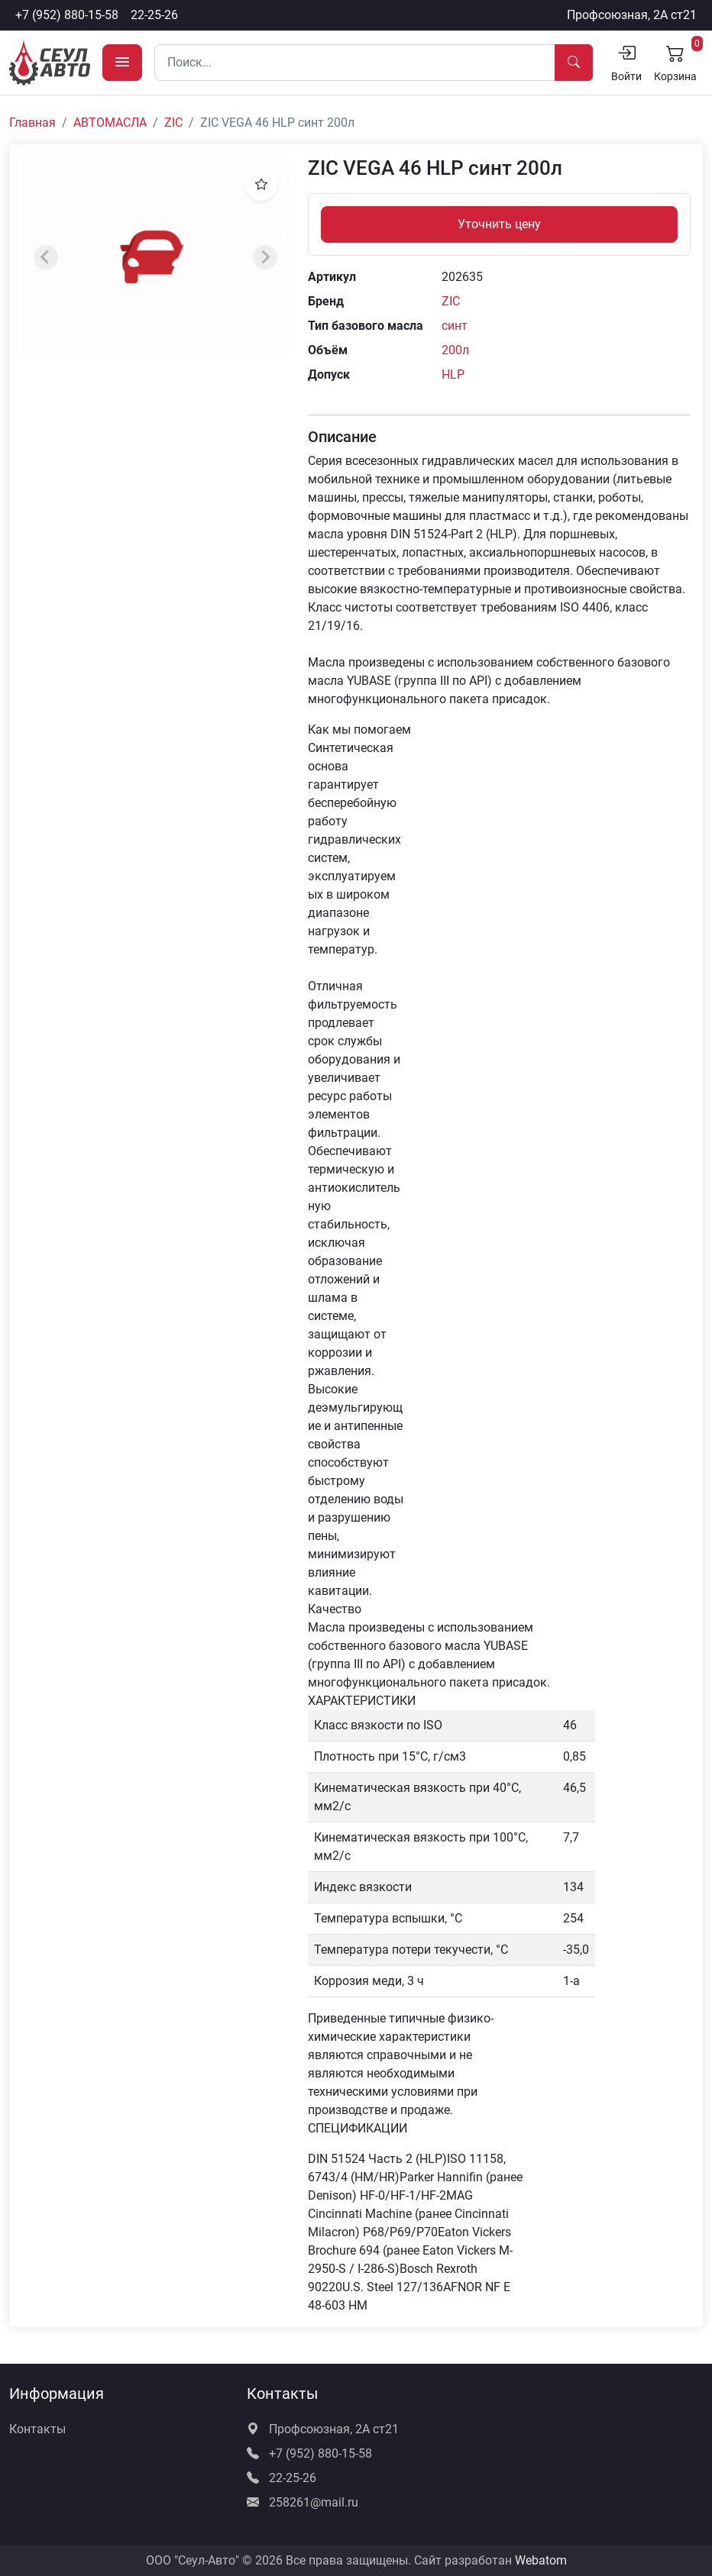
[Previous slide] (46, 257)
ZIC (173, 122)
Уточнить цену (499, 224)
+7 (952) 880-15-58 (66, 15)
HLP (453, 374)
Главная (32, 122)
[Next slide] (265, 257)
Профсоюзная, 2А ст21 (632, 15)
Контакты (37, 2429)
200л (455, 350)
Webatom (541, 2560)
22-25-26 (154, 15)
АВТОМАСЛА (110, 122)
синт (455, 325)
